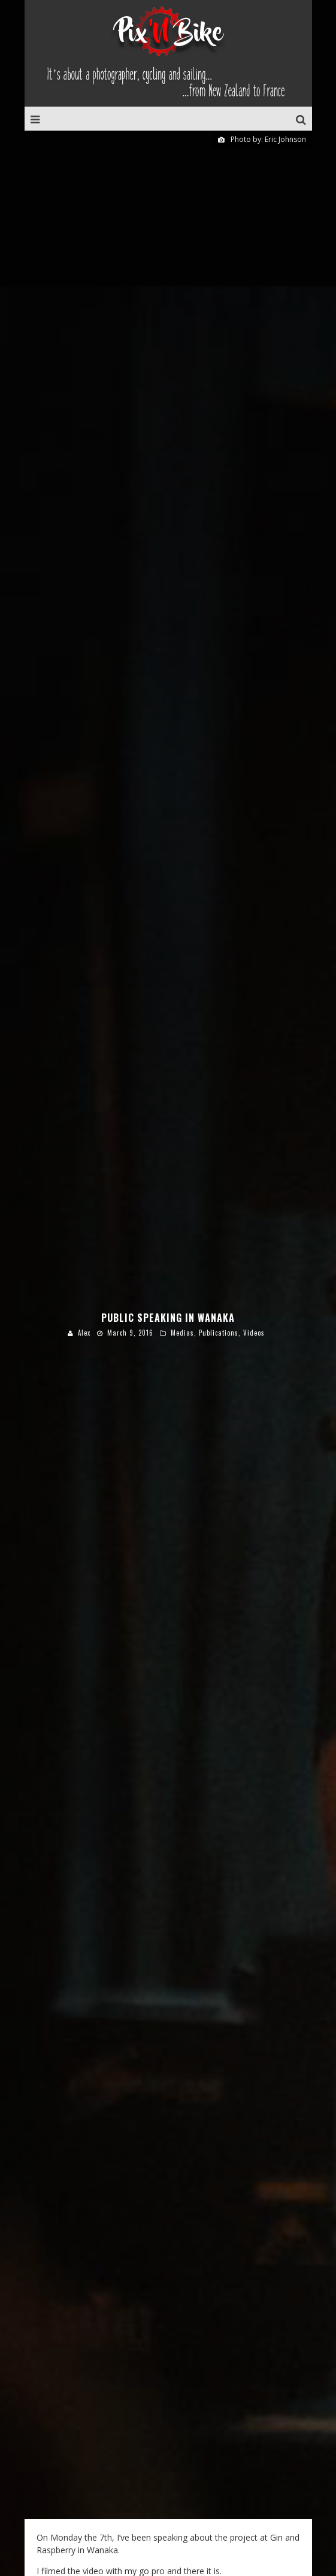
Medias (182, 1150)
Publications (218, 1150)
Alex (84, 1150)
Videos (254, 1150)
